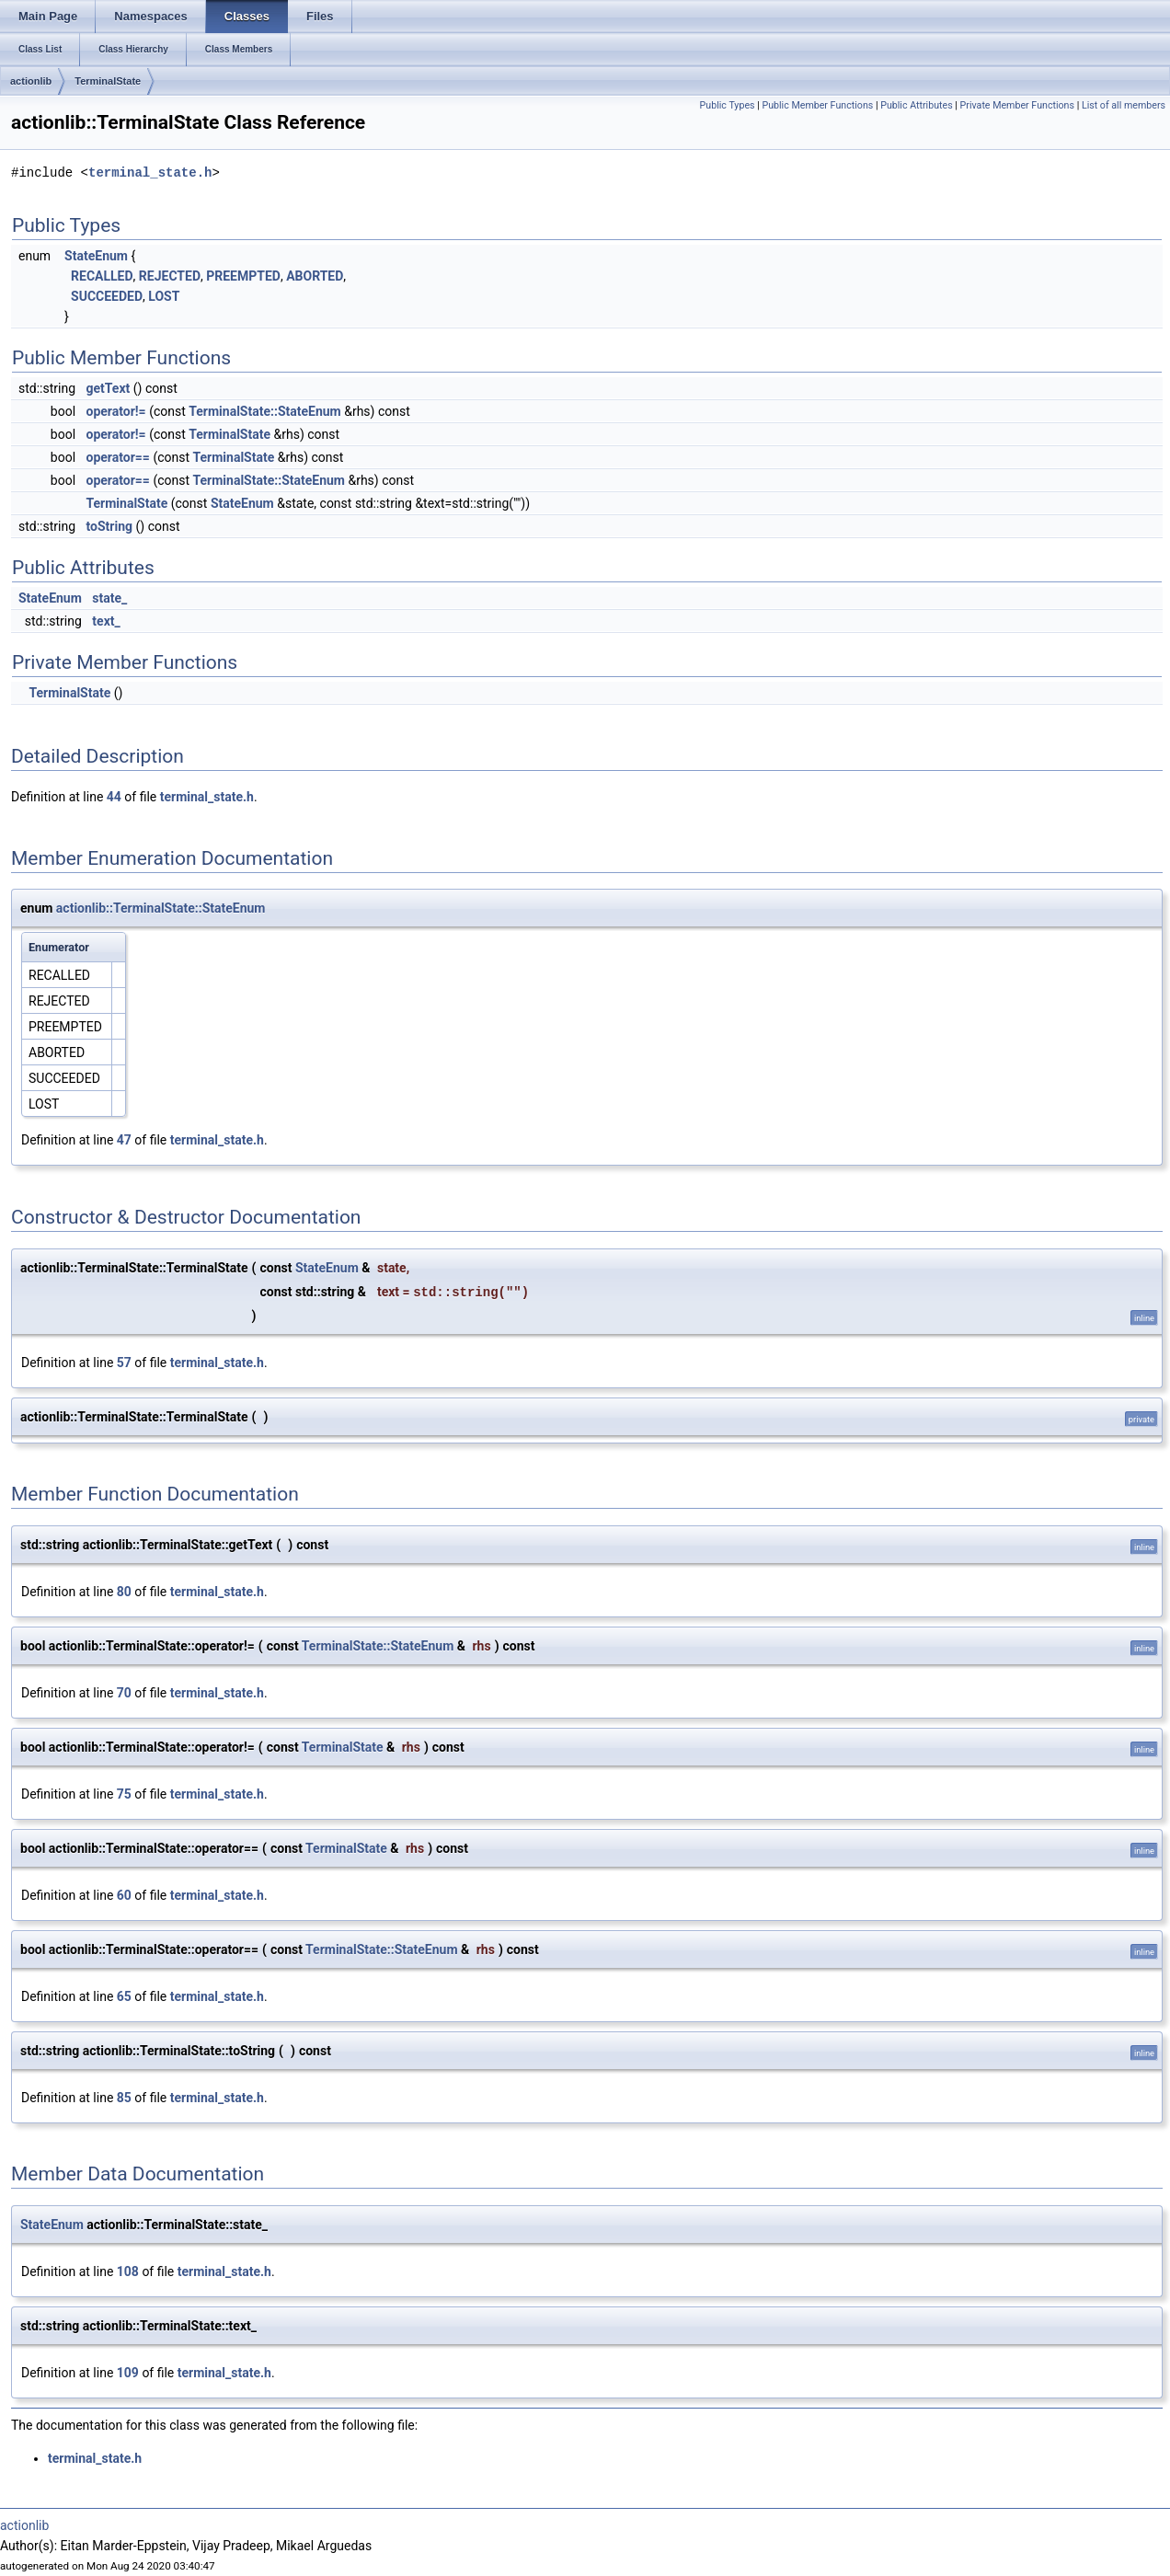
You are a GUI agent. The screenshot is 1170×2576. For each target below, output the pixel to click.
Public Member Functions (817, 105)
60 (124, 1895)
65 (124, 1996)
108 (128, 2271)
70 (124, 1692)
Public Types (727, 105)
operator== (118, 457)
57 (124, 1362)
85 (124, 2097)
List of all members (1123, 105)
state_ (109, 598)
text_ (106, 621)
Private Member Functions (1017, 105)
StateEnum (96, 255)
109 (128, 2372)
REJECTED (170, 276)
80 (124, 1591)
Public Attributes (916, 105)
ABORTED (314, 276)
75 (124, 1794)
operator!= (116, 411)
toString (109, 526)
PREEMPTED (243, 276)
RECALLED (102, 276)
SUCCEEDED (107, 296)
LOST (163, 296)
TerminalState (108, 80)
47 (124, 1140)
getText (108, 388)
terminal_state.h (150, 172)
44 (114, 796)
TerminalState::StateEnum (264, 411)
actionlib (31, 80)
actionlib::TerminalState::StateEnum (161, 908)
